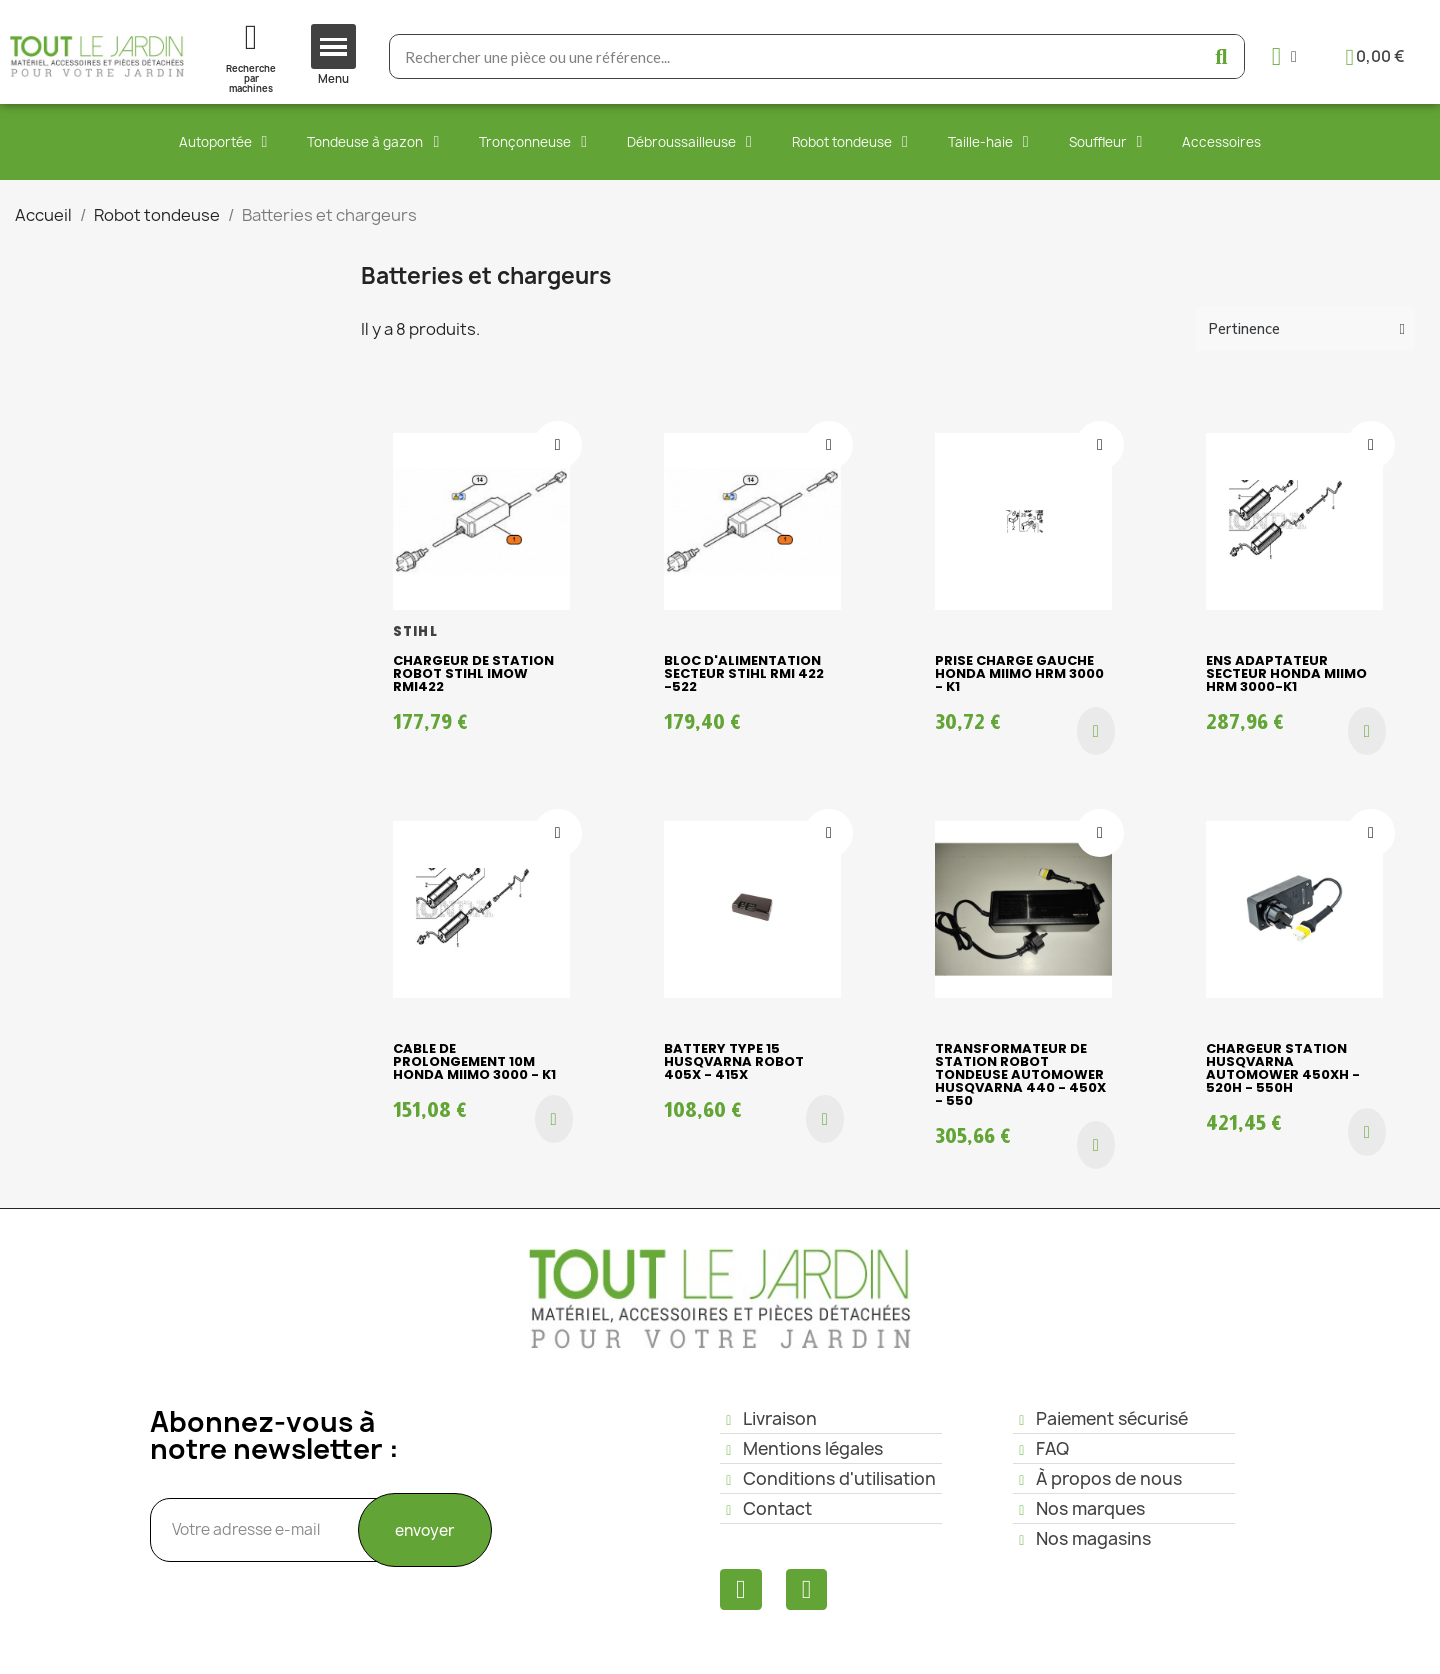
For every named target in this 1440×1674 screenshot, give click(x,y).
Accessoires (1221, 142)
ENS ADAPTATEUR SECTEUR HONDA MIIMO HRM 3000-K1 (1286, 673)
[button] (1096, 731)
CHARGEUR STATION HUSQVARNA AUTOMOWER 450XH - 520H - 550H (1283, 1068)
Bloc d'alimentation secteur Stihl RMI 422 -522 (744, 673)
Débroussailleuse (689, 142)
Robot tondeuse (850, 142)
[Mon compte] (1284, 56)
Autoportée (223, 142)
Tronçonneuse (533, 142)
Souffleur (1106, 142)
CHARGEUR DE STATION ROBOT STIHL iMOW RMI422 (473, 673)
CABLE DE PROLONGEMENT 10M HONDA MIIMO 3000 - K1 (474, 1061)
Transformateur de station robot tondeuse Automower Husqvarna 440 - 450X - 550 (1020, 1074)
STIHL (415, 631)
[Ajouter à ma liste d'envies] (558, 445)
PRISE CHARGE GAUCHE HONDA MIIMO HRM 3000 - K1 (1019, 673)
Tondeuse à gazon (373, 142)
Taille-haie (988, 142)
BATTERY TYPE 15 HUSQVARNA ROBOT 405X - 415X (734, 1061)
